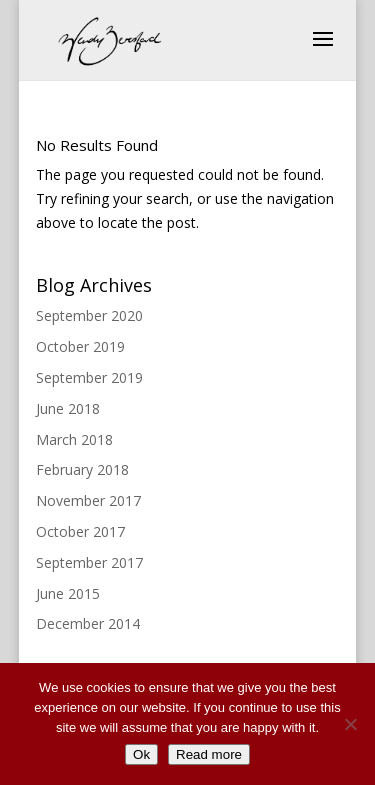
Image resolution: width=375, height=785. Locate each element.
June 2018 (68, 408)
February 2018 (82, 469)
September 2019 (89, 377)
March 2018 (74, 439)
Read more (209, 754)
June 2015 (68, 593)
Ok (141, 754)
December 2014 (88, 623)
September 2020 (89, 315)
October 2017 (80, 531)
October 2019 (80, 346)
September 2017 (89, 562)
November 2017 (88, 500)
